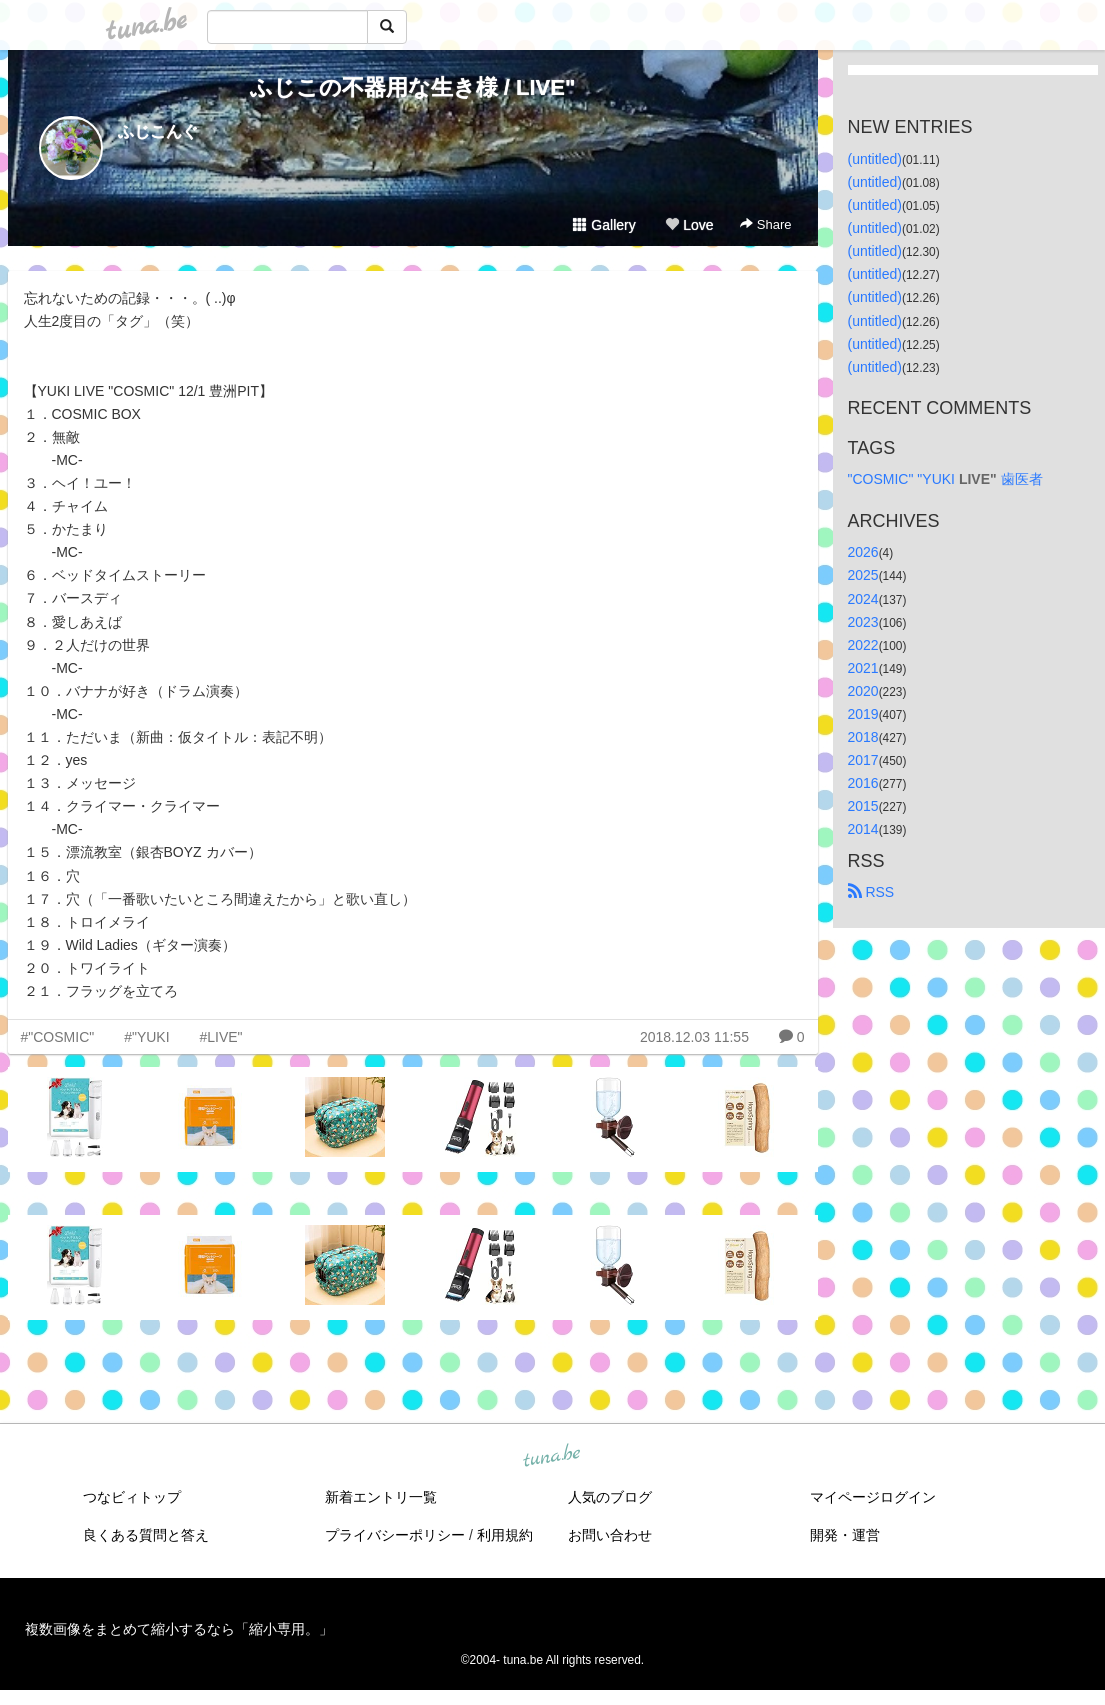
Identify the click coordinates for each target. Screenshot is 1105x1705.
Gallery (604, 225)
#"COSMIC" (58, 1037)
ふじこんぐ (158, 131)
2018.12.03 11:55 (694, 1037)
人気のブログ (610, 1497)
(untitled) (875, 159)
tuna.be (552, 1457)
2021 (863, 668)
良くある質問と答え (146, 1535)
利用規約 (505, 1535)
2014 (863, 829)
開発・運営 (845, 1535)
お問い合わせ (610, 1535)
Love (689, 225)
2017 (863, 760)
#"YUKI (146, 1037)
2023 (863, 622)
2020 (863, 691)
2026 (863, 552)
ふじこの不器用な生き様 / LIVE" (413, 87)
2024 (863, 599)
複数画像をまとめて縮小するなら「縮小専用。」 (179, 1629)
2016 (863, 783)
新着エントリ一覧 (381, 1497)
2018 (863, 737)
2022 (863, 645)
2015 (863, 806)
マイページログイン (873, 1497)
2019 (863, 714)
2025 (863, 575)
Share (765, 224)
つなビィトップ (132, 1497)
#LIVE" (220, 1037)
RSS (871, 892)
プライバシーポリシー (395, 1535)
